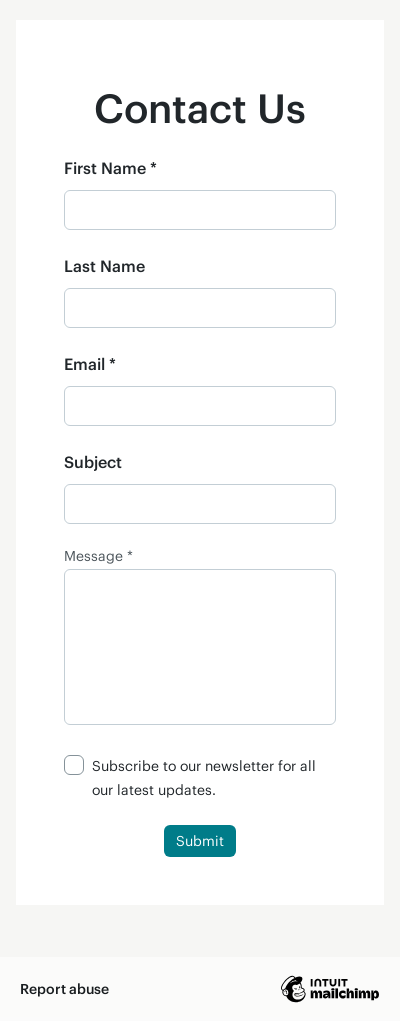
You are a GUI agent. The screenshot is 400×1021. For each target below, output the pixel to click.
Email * (90, 363)
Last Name (104, 265)
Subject (93, 461)
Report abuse (64, 988)
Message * (98, 556)
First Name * (110, 167)
